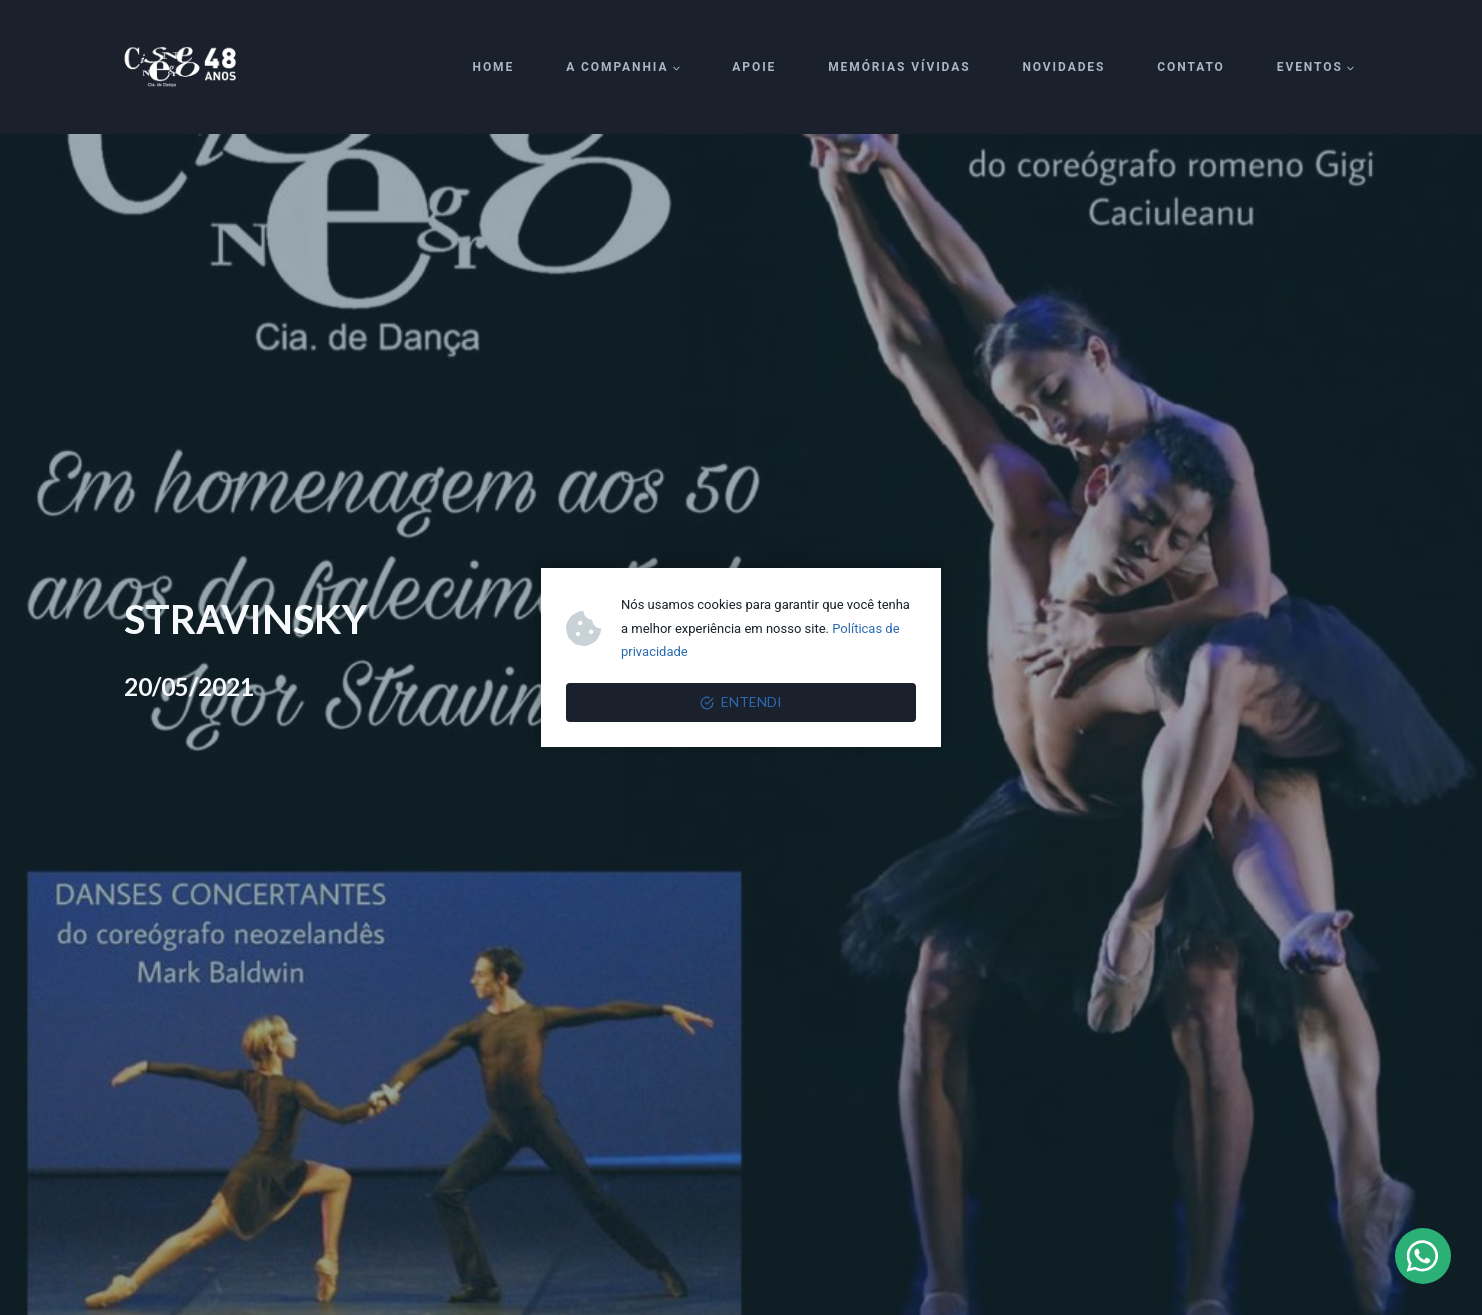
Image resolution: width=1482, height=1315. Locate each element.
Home (494, 67)
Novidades (1063, 67)
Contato (1191, 67)
